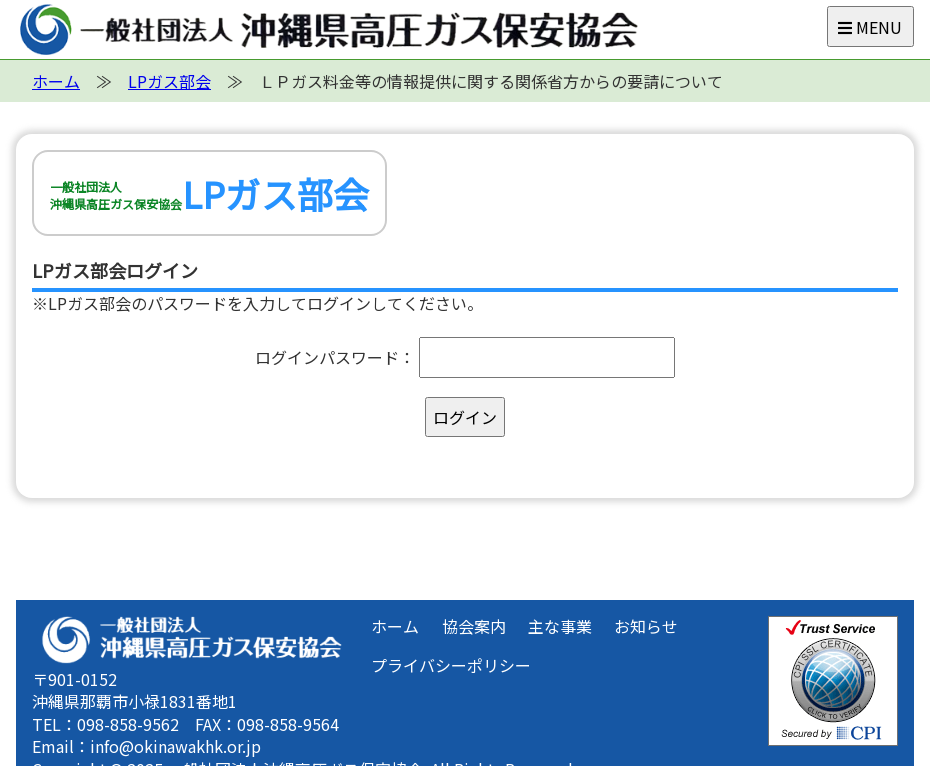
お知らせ (646, 627)
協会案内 (474, 627)
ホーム (395, 627)
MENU (870, 27)
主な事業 (560, 627)
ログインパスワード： (335, 357)
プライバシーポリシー (451, 665)
